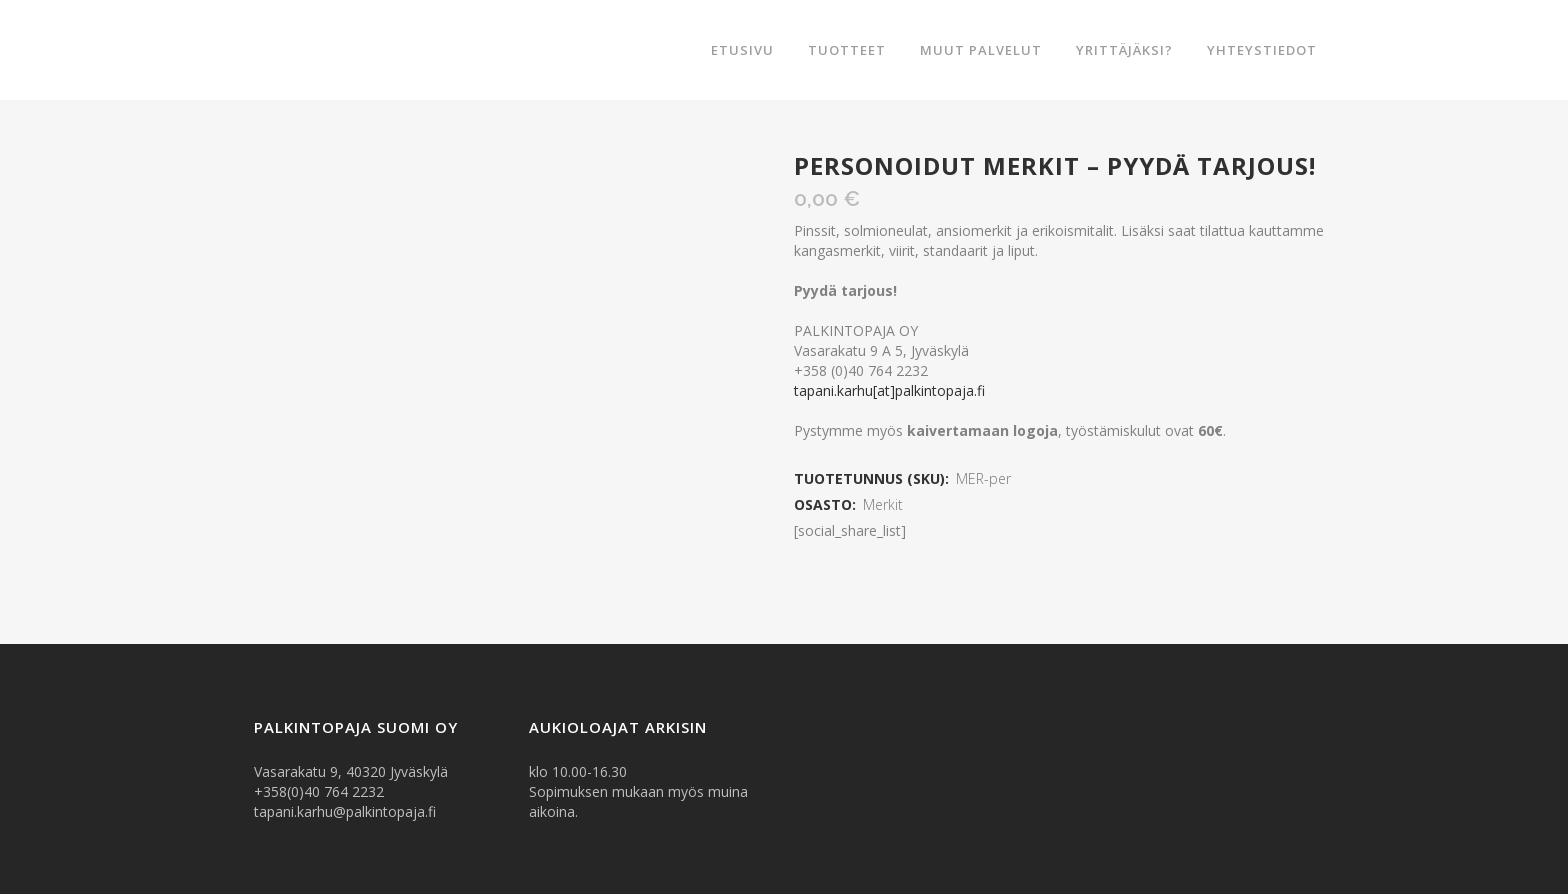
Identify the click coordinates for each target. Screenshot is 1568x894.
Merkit (883, 504)
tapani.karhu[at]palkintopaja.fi (889, 390)
